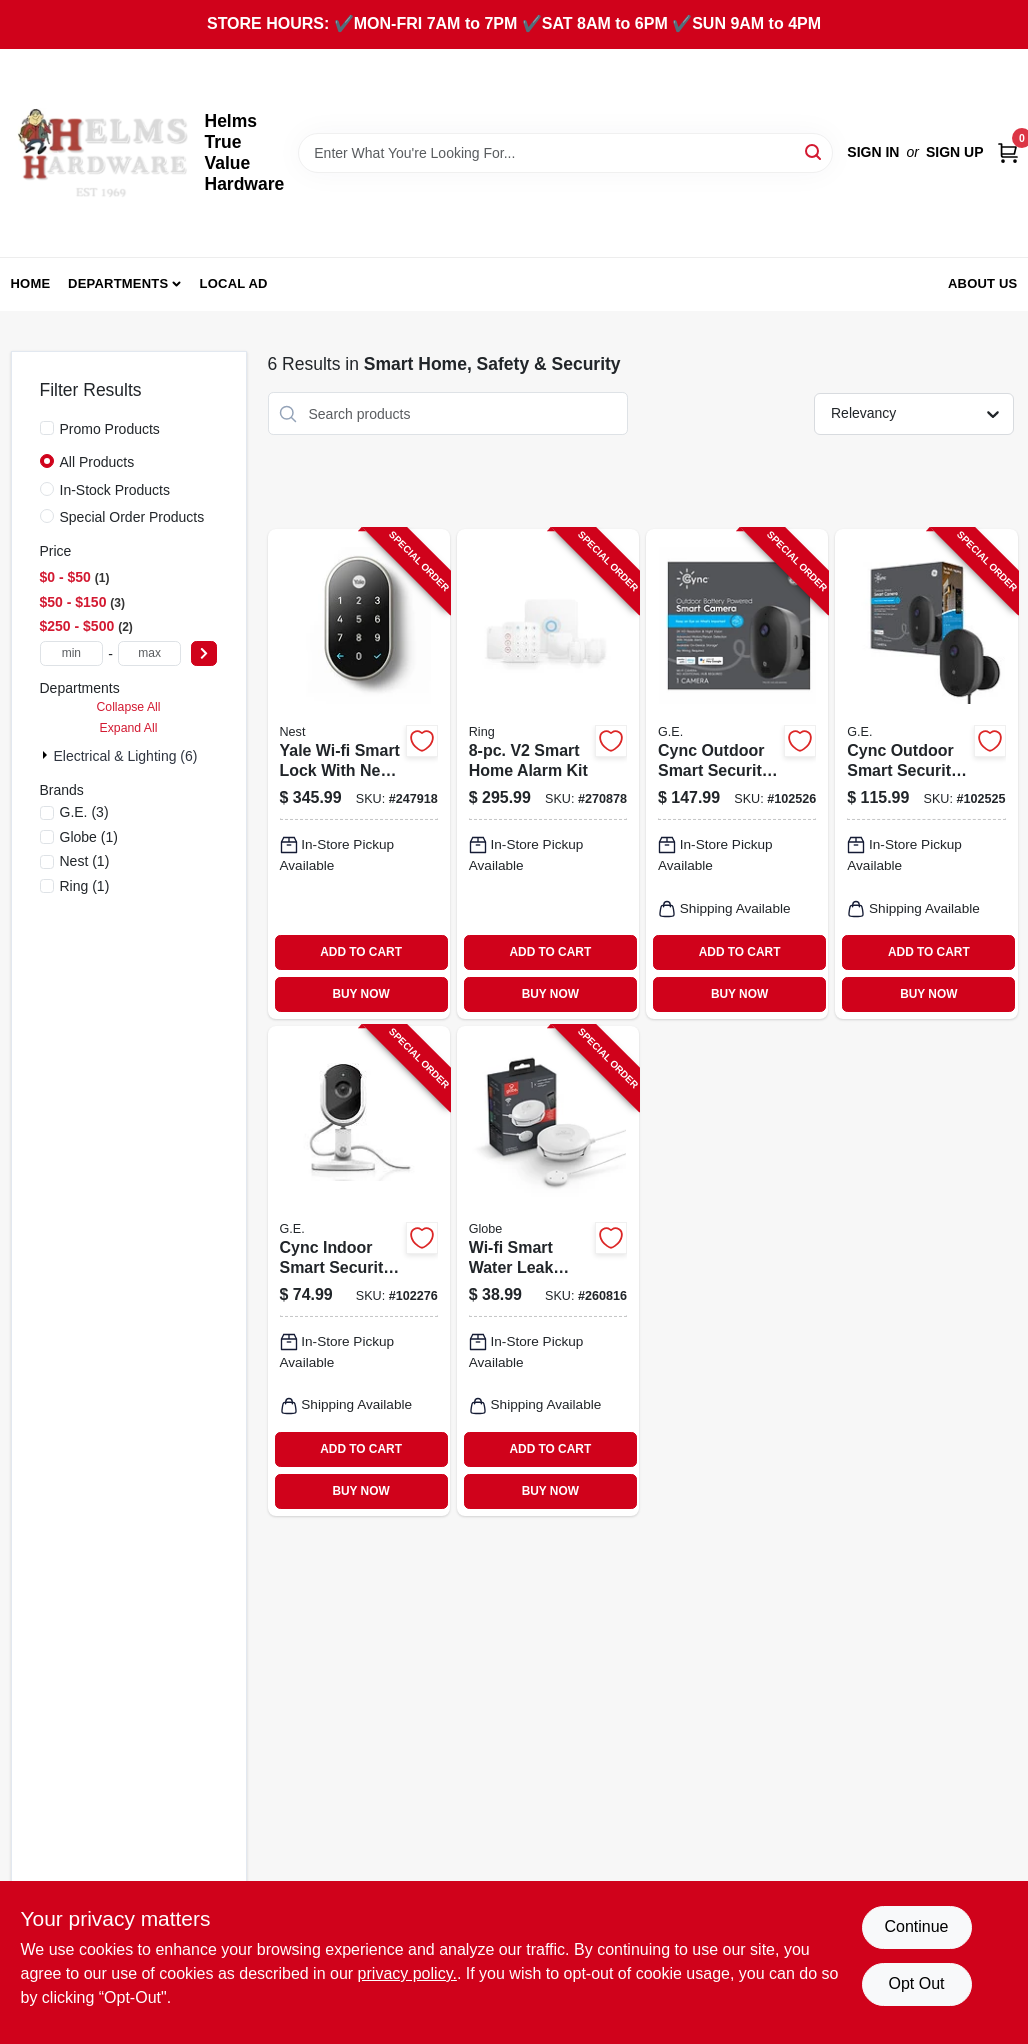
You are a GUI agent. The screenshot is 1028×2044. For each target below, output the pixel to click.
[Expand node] (47, 755)
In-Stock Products (115, 490)
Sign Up (955, 152)
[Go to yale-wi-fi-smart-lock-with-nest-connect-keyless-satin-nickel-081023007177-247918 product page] (359, 774)
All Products (97, 462)
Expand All (129, 728)
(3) (84, 812)
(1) (89, 837)
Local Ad (234, 283)
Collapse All (128, 707)
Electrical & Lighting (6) (126, 756)
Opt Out (916, 1983)
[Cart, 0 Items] (1008, 152)
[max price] (150, 653)
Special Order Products (132, 517)
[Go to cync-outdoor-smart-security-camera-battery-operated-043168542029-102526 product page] (737, 774)
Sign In (873, 152)
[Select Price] (204, 653)
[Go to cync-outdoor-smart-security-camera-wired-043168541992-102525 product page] (926, 774)
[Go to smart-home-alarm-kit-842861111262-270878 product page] (548, 774)
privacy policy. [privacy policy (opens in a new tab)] (407, 1973)
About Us (983, 283)
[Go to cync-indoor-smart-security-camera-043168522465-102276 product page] (359, 1271)
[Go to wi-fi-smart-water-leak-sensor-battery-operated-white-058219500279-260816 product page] (548, 1271)
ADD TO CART (361, 952)
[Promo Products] (47, 428)
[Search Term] (565, 153)
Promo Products (110, 429)
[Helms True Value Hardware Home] (101, 153)
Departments (118, 283)
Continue (916, 1926)
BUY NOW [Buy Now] (360, 994)
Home (31, 283)
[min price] (72, 653)
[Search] (814, 151)
